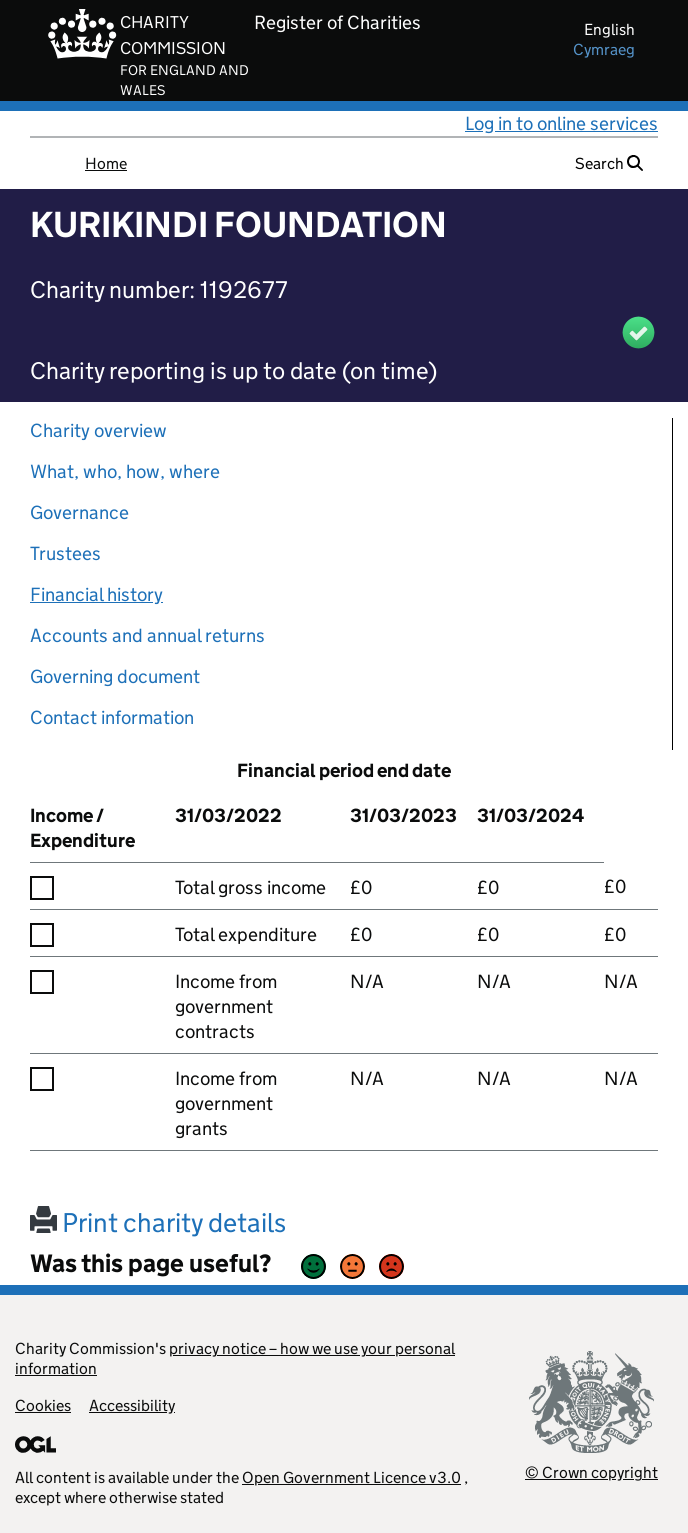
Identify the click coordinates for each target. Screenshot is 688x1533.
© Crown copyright (591, 1472)
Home (106, 163)
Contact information (112, 717)
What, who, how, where (125, 471)
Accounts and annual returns (147, 635)
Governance (79, 512)
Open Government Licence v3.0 (351, 1477)
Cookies (43, 1405)
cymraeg (604, 49)
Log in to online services (561, 123)
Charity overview (98, 430)
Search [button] (609, 163)
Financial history (96, 594)
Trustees (65, 553)
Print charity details (158, 1222)
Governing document (115, 676)
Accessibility (132, 1405)
